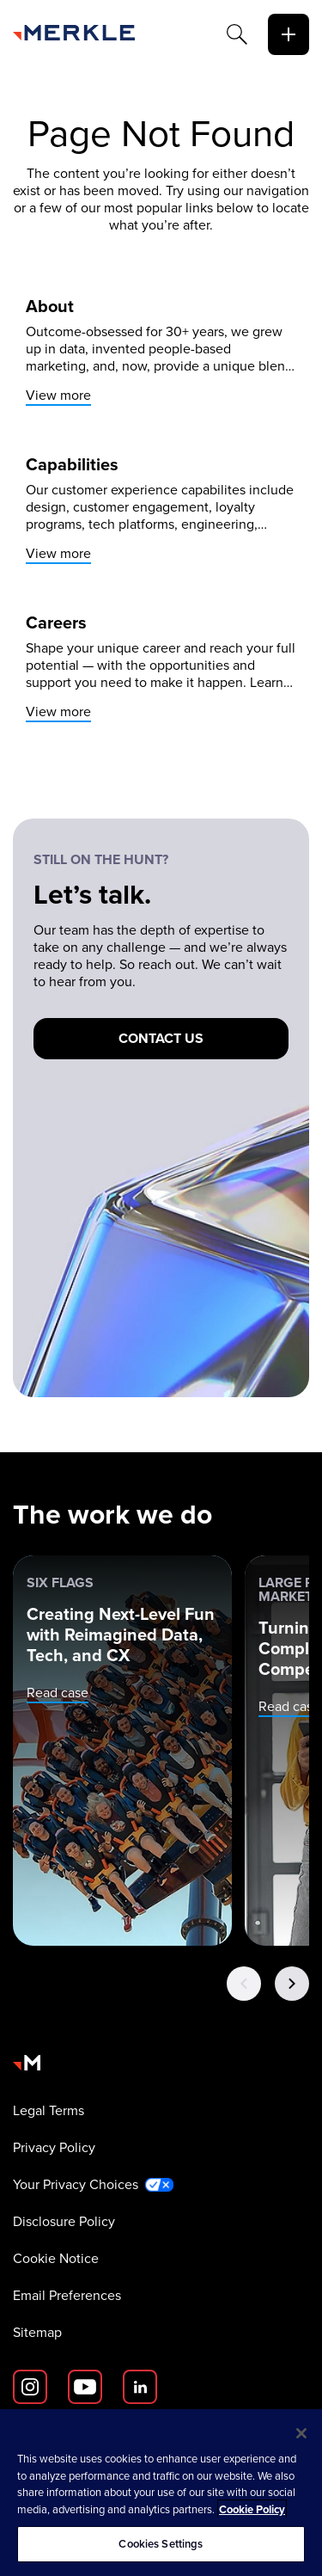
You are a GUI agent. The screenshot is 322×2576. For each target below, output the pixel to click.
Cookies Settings (160, 2544)
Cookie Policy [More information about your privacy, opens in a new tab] (252, 2509)
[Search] (237, 34)
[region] (161, 2492)
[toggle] (288, 34)
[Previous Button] (244, 1983)
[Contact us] (161, 1038)
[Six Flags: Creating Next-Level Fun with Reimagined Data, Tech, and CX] (122, 1750)
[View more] (161, 351)
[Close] (301, 2433)
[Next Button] (292, 1983)
